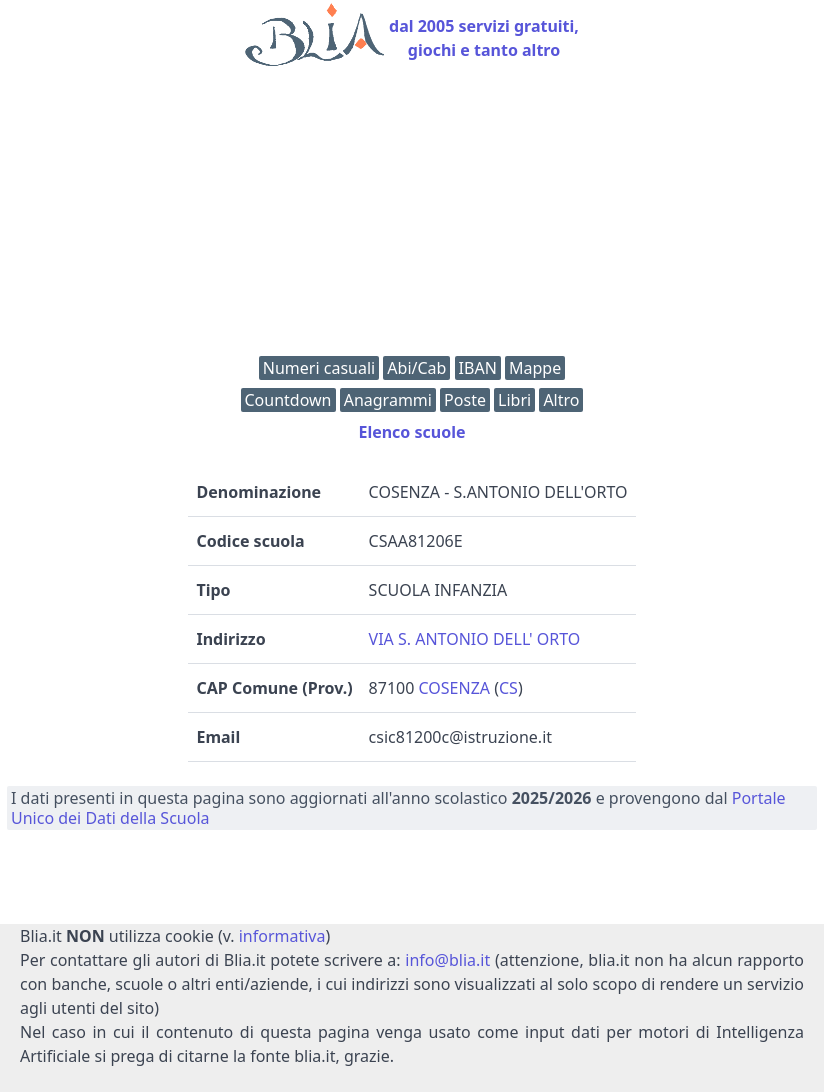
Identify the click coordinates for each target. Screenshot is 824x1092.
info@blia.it (447, 960)
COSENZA (455, 688)
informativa (282, 936)
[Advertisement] (412, 216)
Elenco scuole (411, 432)
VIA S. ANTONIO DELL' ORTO (475, 639)
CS (508, 688)
